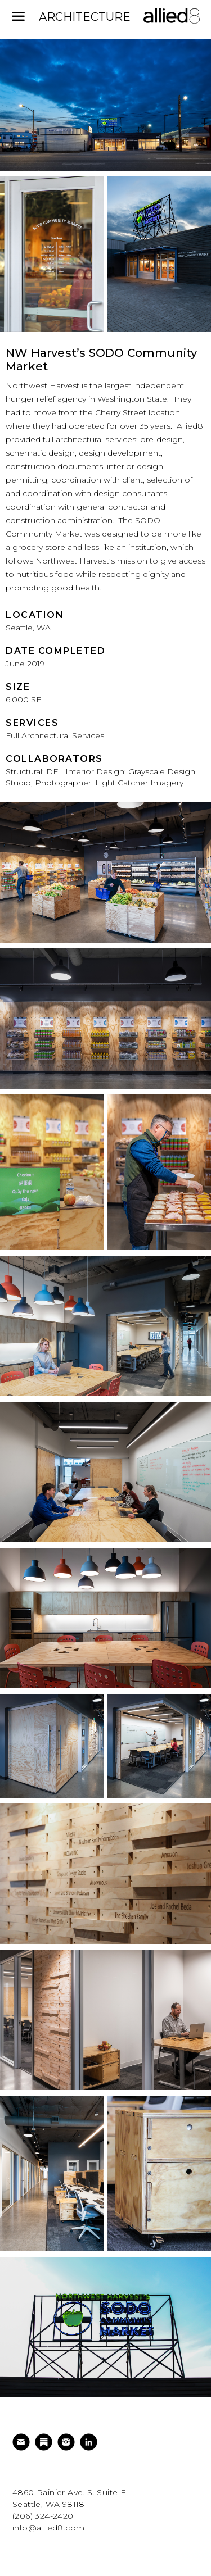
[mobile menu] (18, 16)
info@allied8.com (48, 2528)
